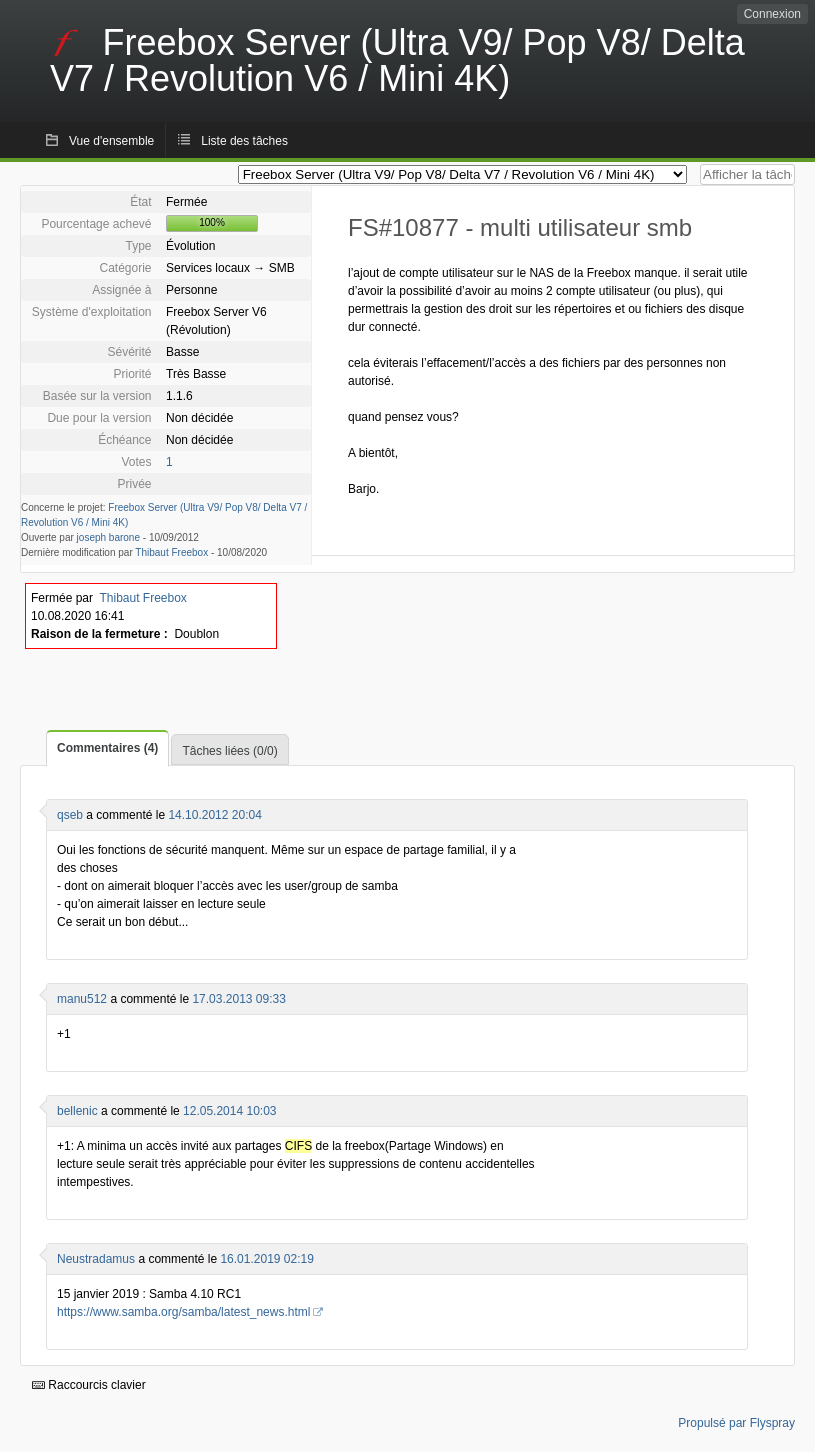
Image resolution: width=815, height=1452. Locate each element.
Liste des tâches (244, 141)
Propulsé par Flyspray (736, 1423)
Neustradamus (96, 1259)
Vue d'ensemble (111, 141)
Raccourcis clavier (89, 1385)
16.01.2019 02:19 (266, 1259)
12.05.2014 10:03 (229, 1111)
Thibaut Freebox (171, 552)
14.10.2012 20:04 (214, 815)
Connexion (772, 14)
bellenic (77, 1111)
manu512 (82, 999)
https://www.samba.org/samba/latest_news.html (183, 1312)
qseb (70, 815)
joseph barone (108, 537)
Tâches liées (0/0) (229, 751)
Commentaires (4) (107, 748)
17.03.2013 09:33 (238, 999)
